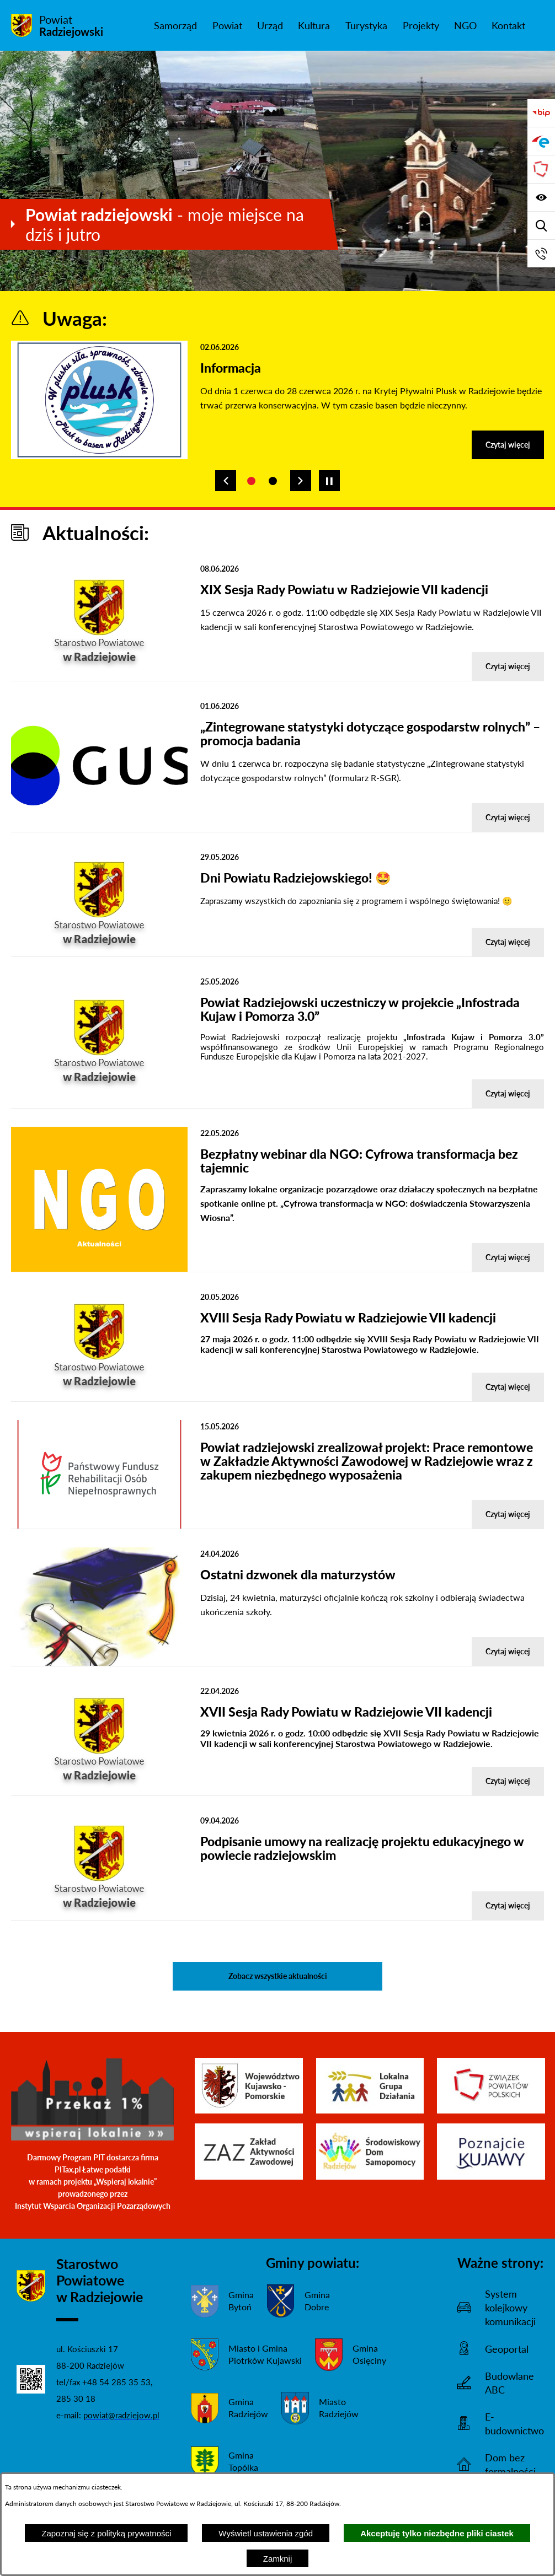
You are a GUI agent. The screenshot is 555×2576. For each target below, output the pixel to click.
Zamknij (277, 2558)
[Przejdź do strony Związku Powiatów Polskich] (541, 169)
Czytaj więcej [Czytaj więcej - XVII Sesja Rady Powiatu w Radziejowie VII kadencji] (507, 1781)
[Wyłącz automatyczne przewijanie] (329, 480)
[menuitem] (175, 25)
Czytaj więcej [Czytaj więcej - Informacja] (507, 444)
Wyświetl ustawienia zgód (265, 2533)
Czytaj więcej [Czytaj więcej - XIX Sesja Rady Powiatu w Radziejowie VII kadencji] (507, 666)
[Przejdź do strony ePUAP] (541, 141)
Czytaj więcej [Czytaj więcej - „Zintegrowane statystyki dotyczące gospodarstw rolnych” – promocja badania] (507, 817)
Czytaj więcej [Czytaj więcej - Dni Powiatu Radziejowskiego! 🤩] (507, 941)
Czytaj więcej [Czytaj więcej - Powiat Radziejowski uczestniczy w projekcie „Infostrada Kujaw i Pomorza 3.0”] (507, 1093)
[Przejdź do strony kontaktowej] (541, 253)
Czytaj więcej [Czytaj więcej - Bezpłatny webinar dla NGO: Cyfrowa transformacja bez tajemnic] (507, 1257)
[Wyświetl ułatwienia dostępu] (541, 197)
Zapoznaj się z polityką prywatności (106, 2533)
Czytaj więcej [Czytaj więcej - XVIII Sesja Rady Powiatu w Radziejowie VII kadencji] (507, 1386)
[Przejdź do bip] (541, 113)
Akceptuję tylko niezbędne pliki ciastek (437, 2533)
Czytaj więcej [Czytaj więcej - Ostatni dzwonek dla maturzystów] (507, 1651)
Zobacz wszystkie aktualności (277, 1976)
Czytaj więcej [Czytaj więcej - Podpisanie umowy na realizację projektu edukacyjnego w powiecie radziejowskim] (507, 1905)
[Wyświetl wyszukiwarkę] (541, 225)
